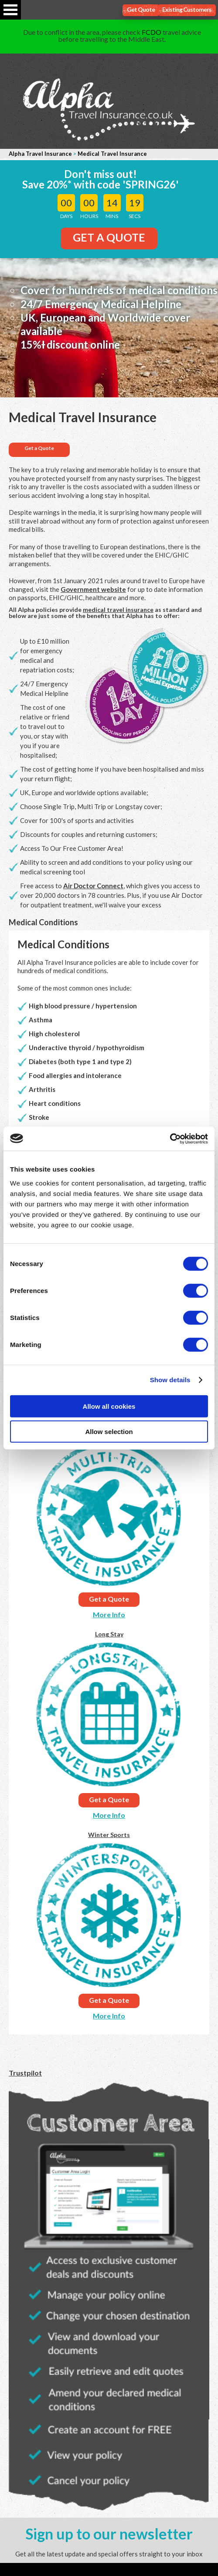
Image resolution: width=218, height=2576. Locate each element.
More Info (109, 1614)
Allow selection (109, 1431)
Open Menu (10, 10)
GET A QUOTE (109, 237)
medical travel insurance (118, 609)
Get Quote (141, 9)
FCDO (151, 32)
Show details (170, 1380)
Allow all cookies (109, 1406)
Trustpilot (25, 2073)
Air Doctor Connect (93, 886)
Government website (93, 589)
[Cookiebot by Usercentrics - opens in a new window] (170, 1138)
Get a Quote (39, 448)
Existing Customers (186, 9)
